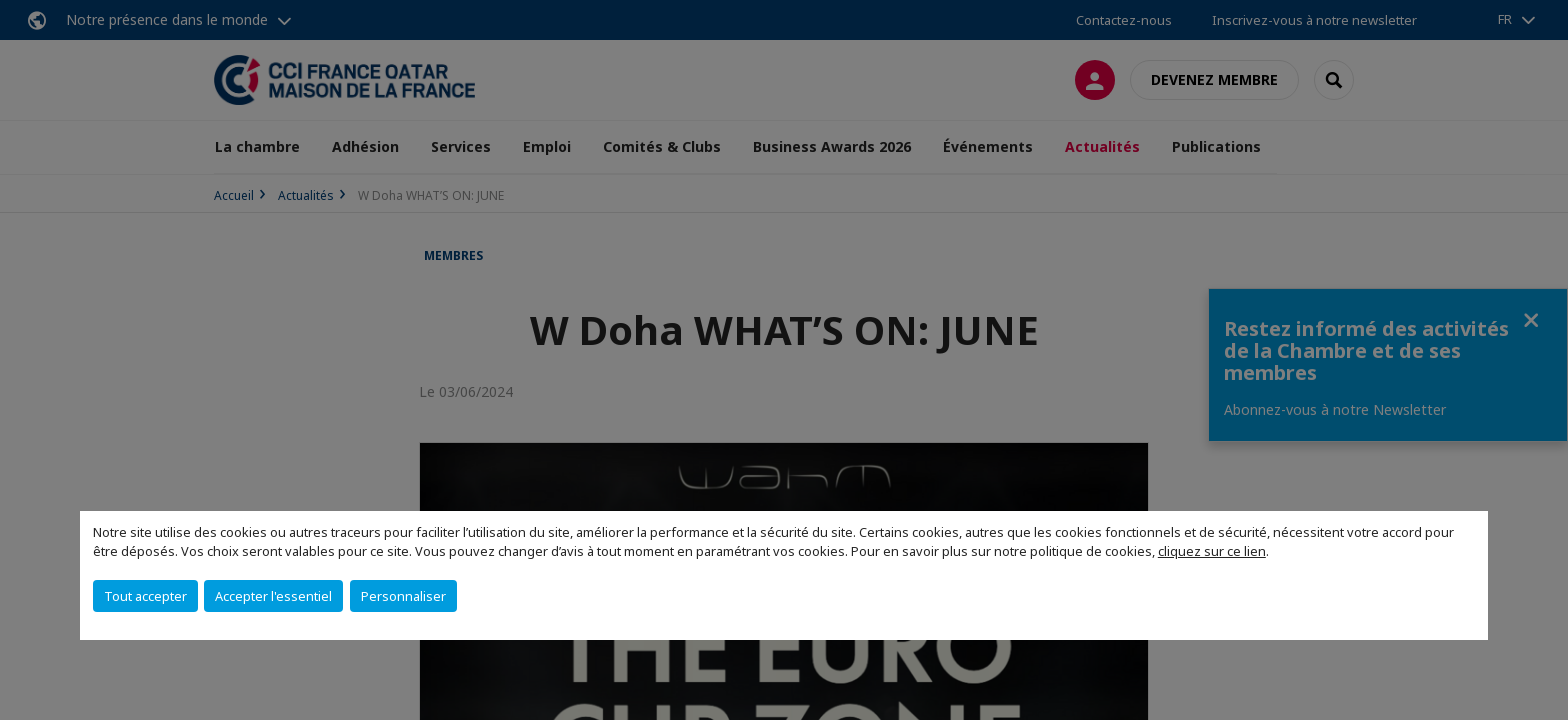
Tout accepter (145, 596)
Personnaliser (403, 596)
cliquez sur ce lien (1212, 551)
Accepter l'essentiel (273, 596)
